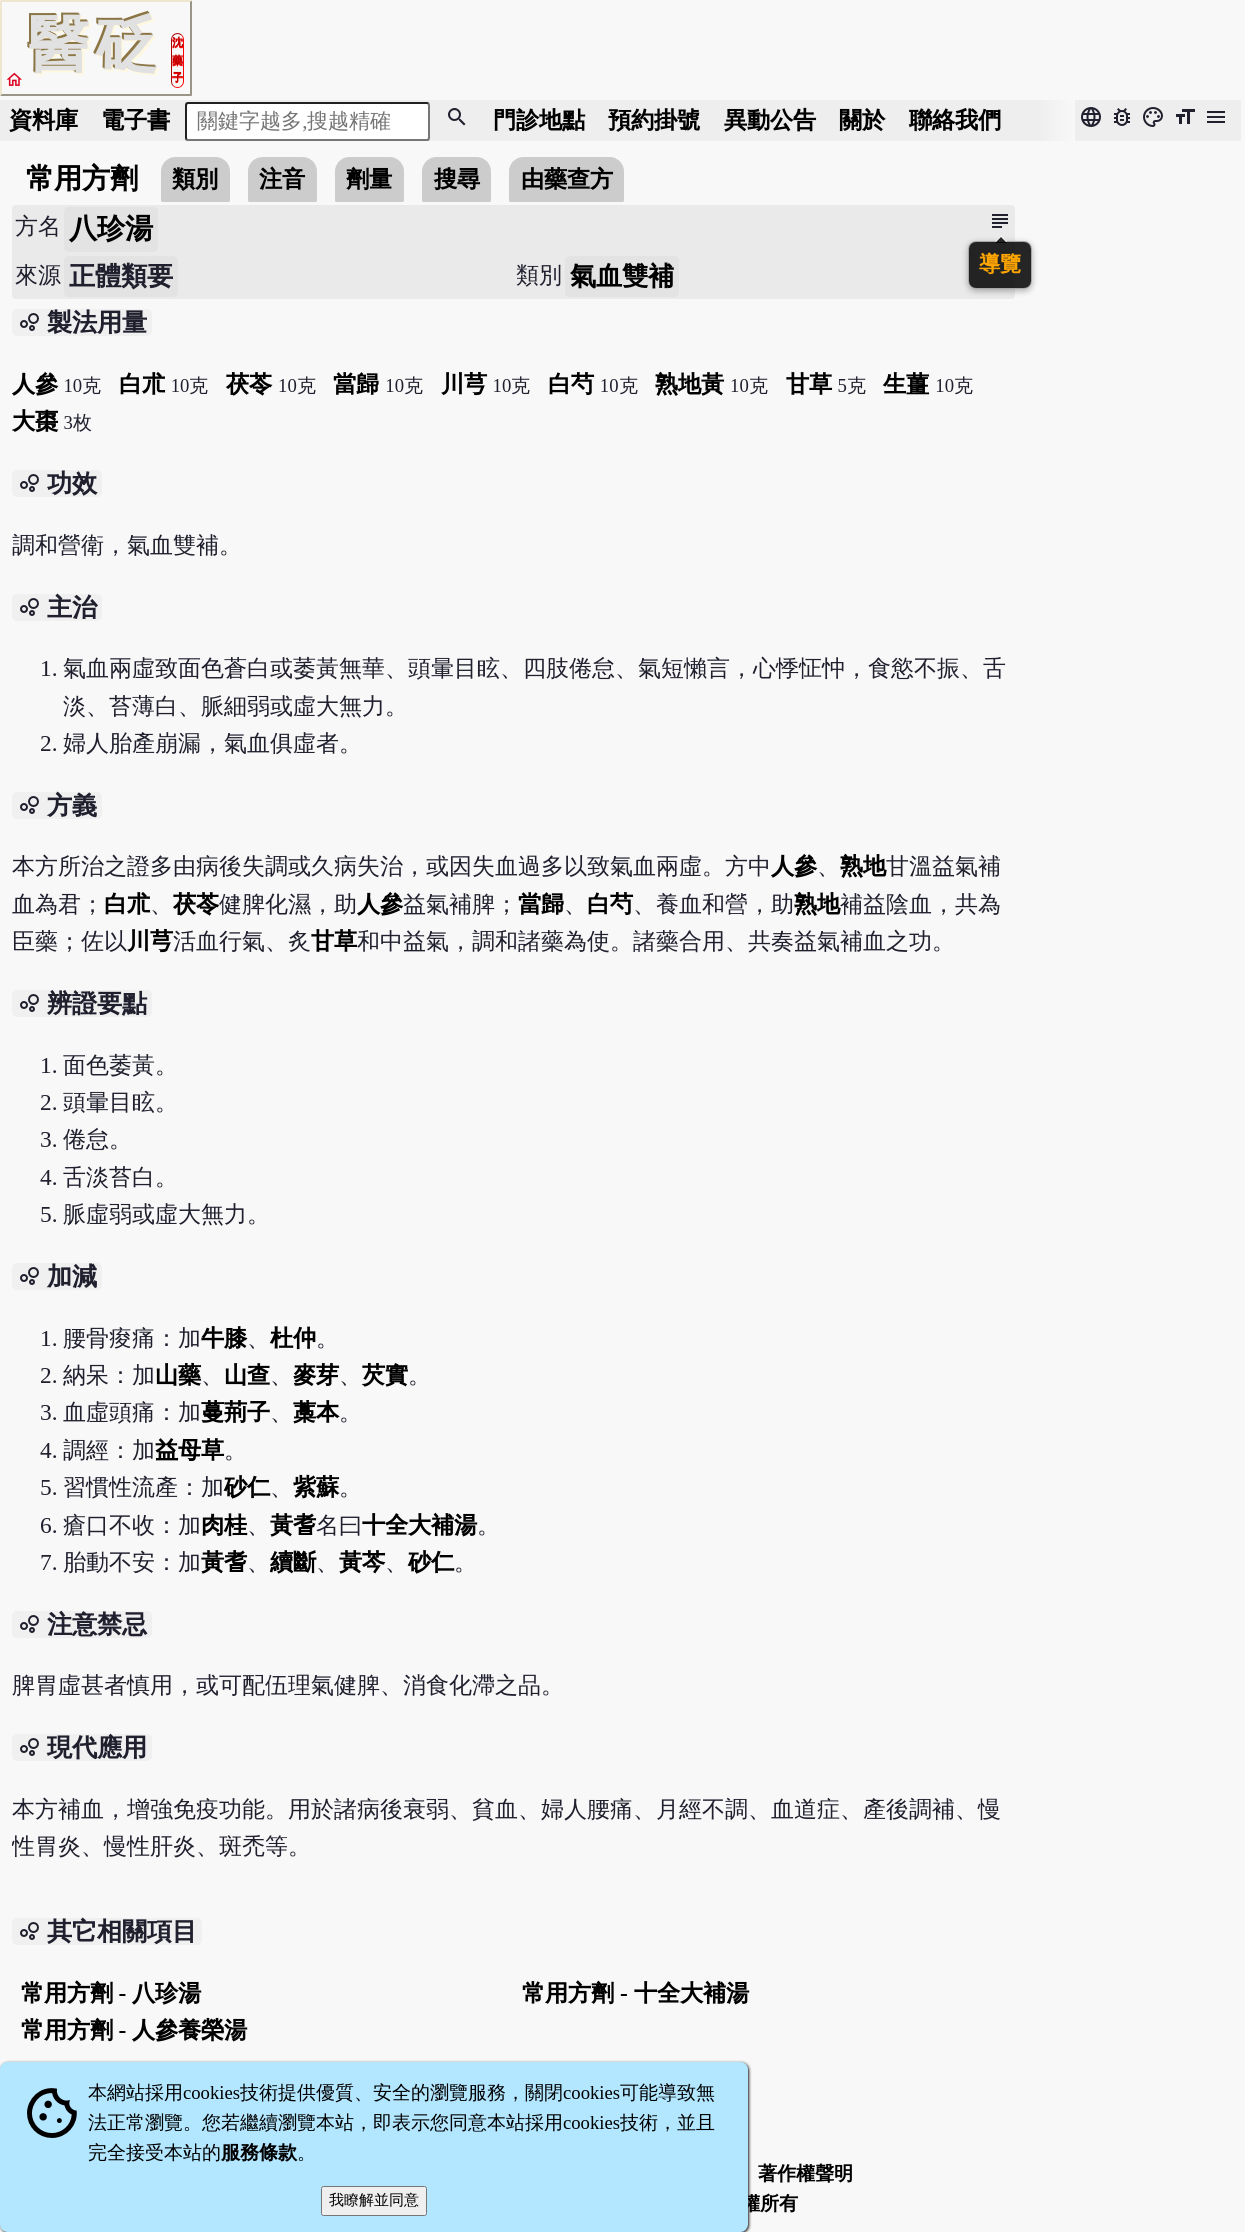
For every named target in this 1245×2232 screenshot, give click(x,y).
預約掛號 (654, 120)
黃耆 (293, 1525)
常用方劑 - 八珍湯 (111, 1993)
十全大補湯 (419, 1525)
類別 (195, 179)
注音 (282, 179)
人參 (35, 384)
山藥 (178, 1375)
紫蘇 (316, 1487)
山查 (247, 1375)
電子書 (135, 120)
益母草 (189, 1450)
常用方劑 (82, 178)
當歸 (356, 384)
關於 (862, 120)
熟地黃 (689, 384)
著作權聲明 (805, 2173)
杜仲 (293, 1338)
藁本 (316, 1412)
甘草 (809, 384)
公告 (770, 120)
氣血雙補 (622, 276)
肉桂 (224, 1525)
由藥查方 (567, 179)
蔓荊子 (235, 1412)
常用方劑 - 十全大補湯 (635, 1993)
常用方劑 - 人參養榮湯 (134, 2030)
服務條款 (259, 2152)
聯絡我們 (955, 120)
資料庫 (43, 120)
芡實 (385, 1375)
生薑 (906, 384)
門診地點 (539, 120)
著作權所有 (750, 2203)
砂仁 (247, 1487)
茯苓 (249, 384)
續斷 (293, 1562)
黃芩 (362, 1562)
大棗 (35, 421)
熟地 (863, 866)
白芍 (571, 384)
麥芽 (316, 1375)
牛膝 (224, 1338)
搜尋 (457, 179)
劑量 (369, 179)
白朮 (142, 384)
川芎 (464, 384)
